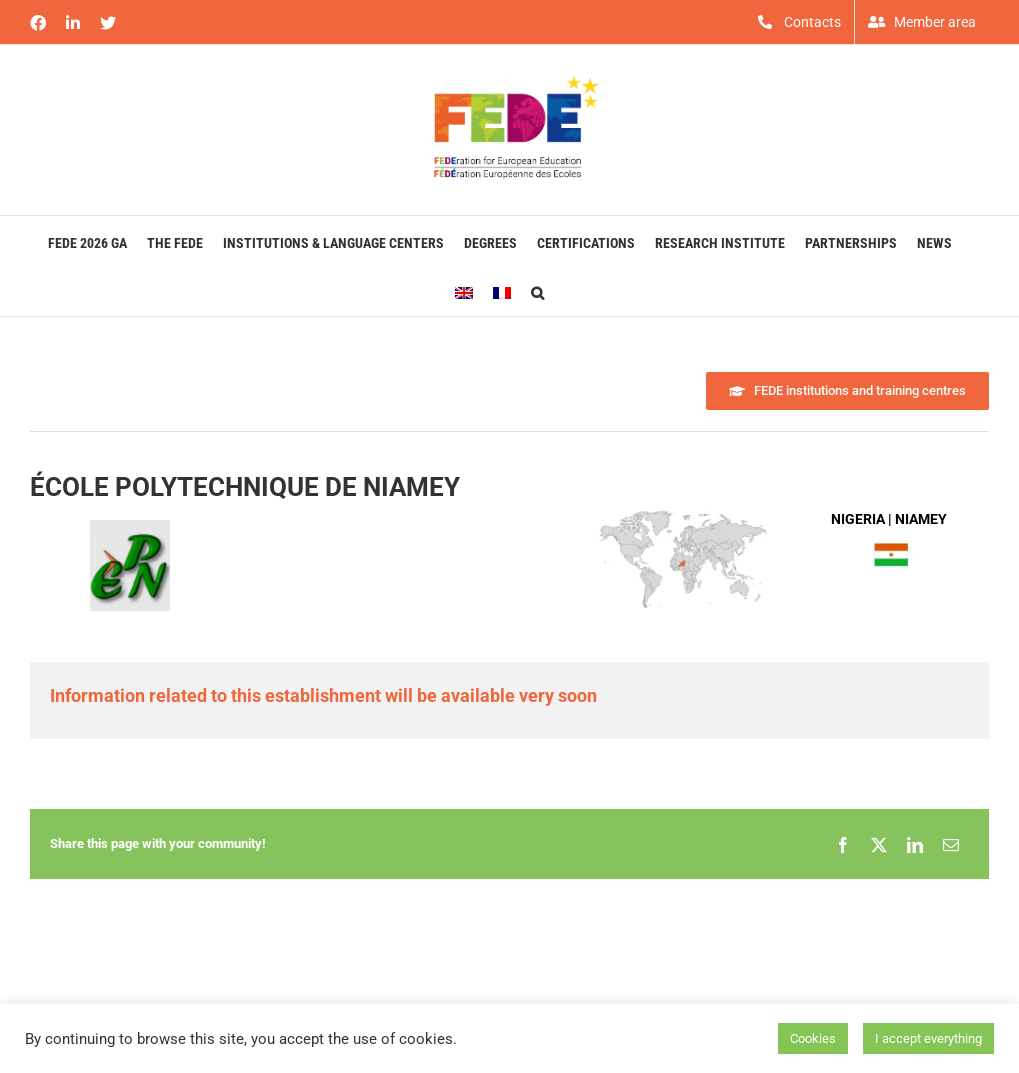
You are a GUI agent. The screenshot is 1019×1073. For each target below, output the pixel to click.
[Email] (951, 844)
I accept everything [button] (928, 1038)
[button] (537, 291)
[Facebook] (843, 844)
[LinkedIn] (915, 844)
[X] (879, 844)
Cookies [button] (813, 1038)
